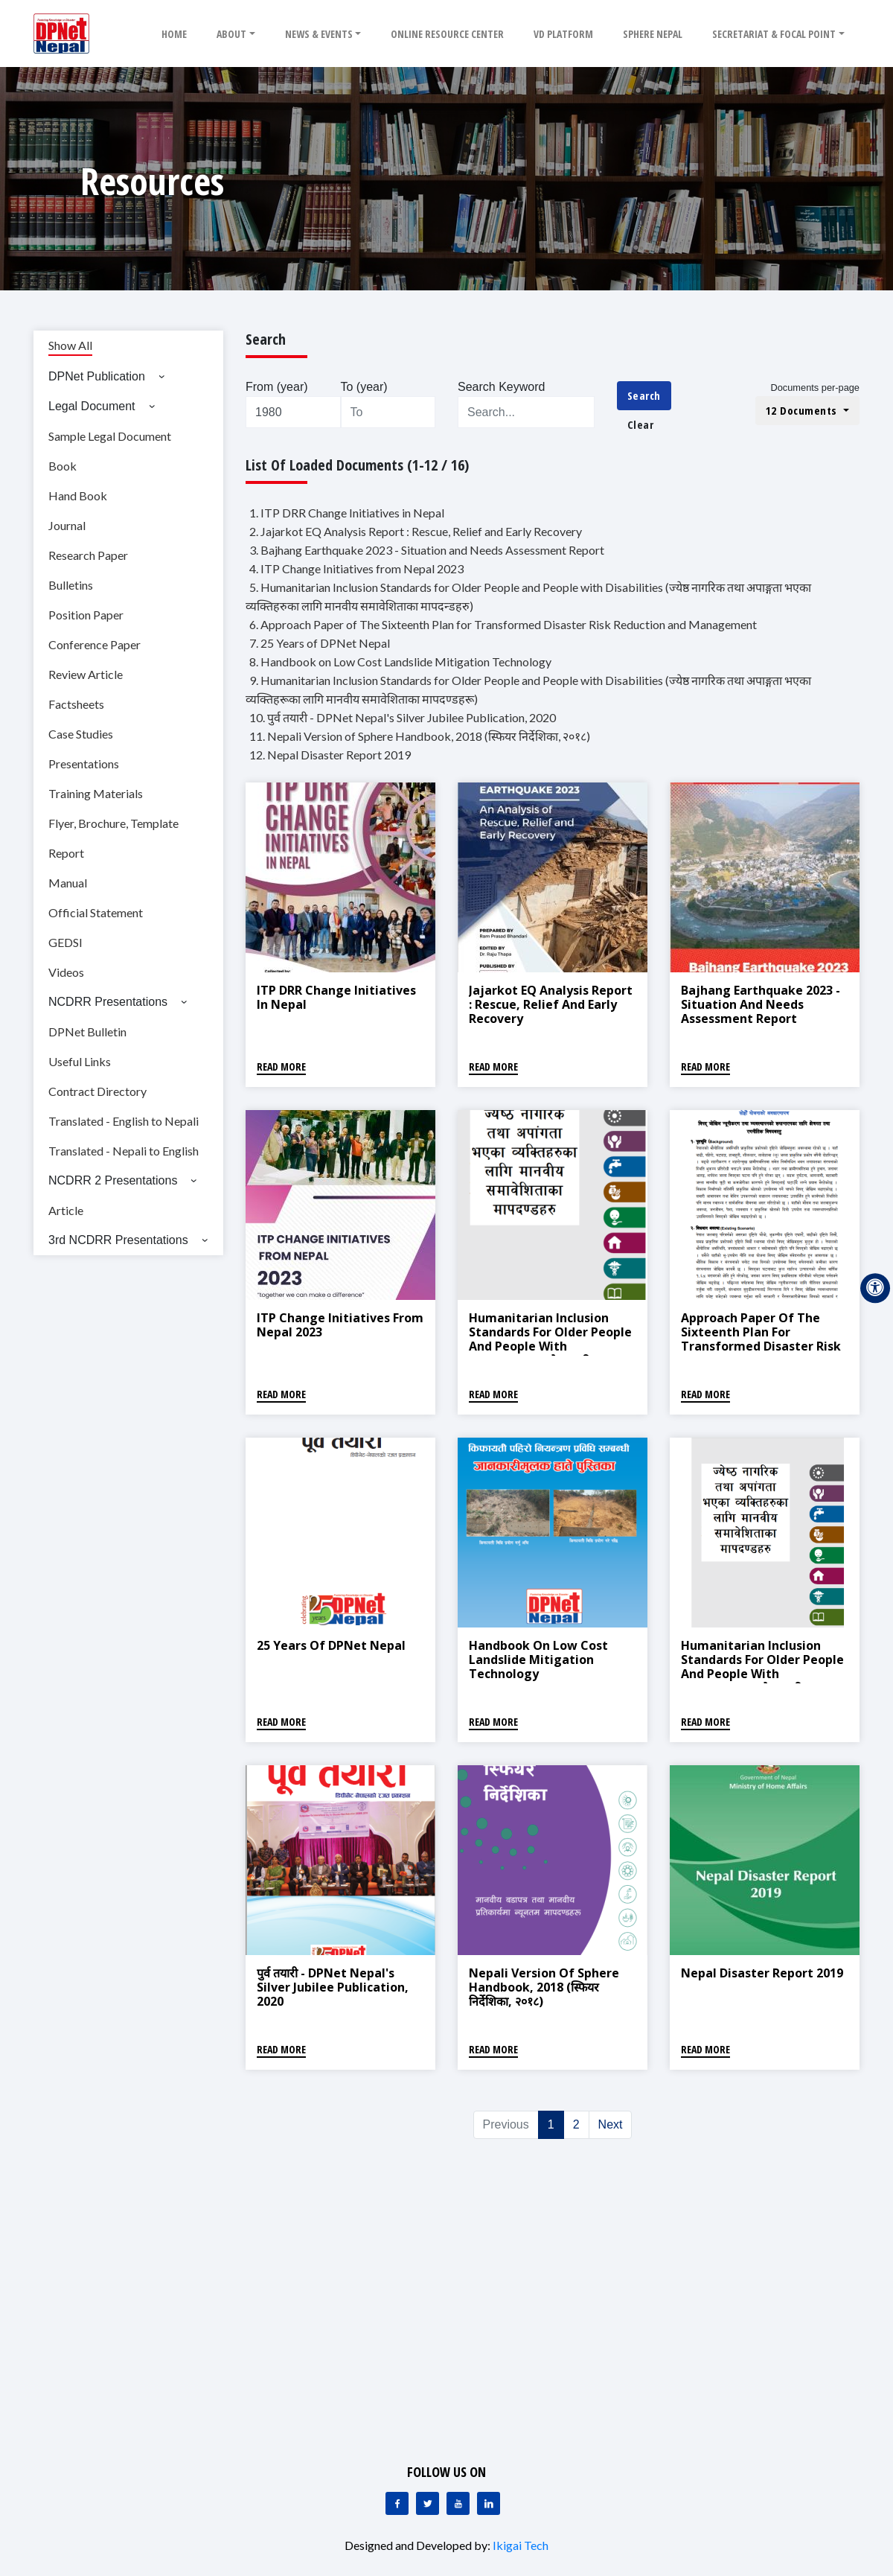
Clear (640, 424)
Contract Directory (97, 1091)
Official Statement (95, 912)
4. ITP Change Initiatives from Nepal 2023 (356, 568)
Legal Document (91, 406)
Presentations (83, 763)
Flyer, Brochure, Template (113, 823)
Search (644, 395)
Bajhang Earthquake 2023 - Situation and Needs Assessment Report (760, 1004)
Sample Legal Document (109, 436)
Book (62, 466)
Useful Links (79, 1061)
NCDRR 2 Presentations (112, 1180)
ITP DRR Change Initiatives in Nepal (336, 997)
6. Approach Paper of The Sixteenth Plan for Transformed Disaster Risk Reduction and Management (503, 624)
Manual (67, 883)
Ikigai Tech (520, 2545)
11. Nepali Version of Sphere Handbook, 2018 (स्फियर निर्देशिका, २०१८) (419, 736)
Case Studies (80, 734)
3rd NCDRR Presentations (118, 1240)
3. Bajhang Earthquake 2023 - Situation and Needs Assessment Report (426, 550)
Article (65, 1210)
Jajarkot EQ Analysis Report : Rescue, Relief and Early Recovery (551, 1004)
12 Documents (803, 410)
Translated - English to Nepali (123, 1121)
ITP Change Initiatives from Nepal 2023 (340, 1325)
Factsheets (76, 704)
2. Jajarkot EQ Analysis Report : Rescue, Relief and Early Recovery (415, 531)
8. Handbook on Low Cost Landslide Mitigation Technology (400, 661)
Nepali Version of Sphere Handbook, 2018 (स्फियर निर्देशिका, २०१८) (544, 1987)
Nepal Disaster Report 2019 (762, 1973)
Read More (281, 1066)
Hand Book (77, 495)
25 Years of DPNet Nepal (331, 1645)
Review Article (85, 674)
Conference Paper (94, 644)
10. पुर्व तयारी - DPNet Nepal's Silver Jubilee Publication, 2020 (402, 717)
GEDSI (65, 942)
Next (610, 2124)
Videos (66, 972)
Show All (70, 345)
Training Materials (95, 793)
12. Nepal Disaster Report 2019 (330, 754)
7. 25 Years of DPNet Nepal (319, 643)
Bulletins (70, 585)
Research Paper (88, 555)
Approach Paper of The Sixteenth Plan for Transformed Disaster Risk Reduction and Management (761, 1346)
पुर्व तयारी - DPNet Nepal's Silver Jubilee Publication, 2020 (333, 1987)
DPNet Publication (96, 376)
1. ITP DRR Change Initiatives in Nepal (346, 513)
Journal (67, 525)
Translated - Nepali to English (123, 1151)
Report (66, 853)
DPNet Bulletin (87, 1031)
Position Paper (86, 615)
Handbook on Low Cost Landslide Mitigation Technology (538, 1659)
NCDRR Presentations (107, 1001)
